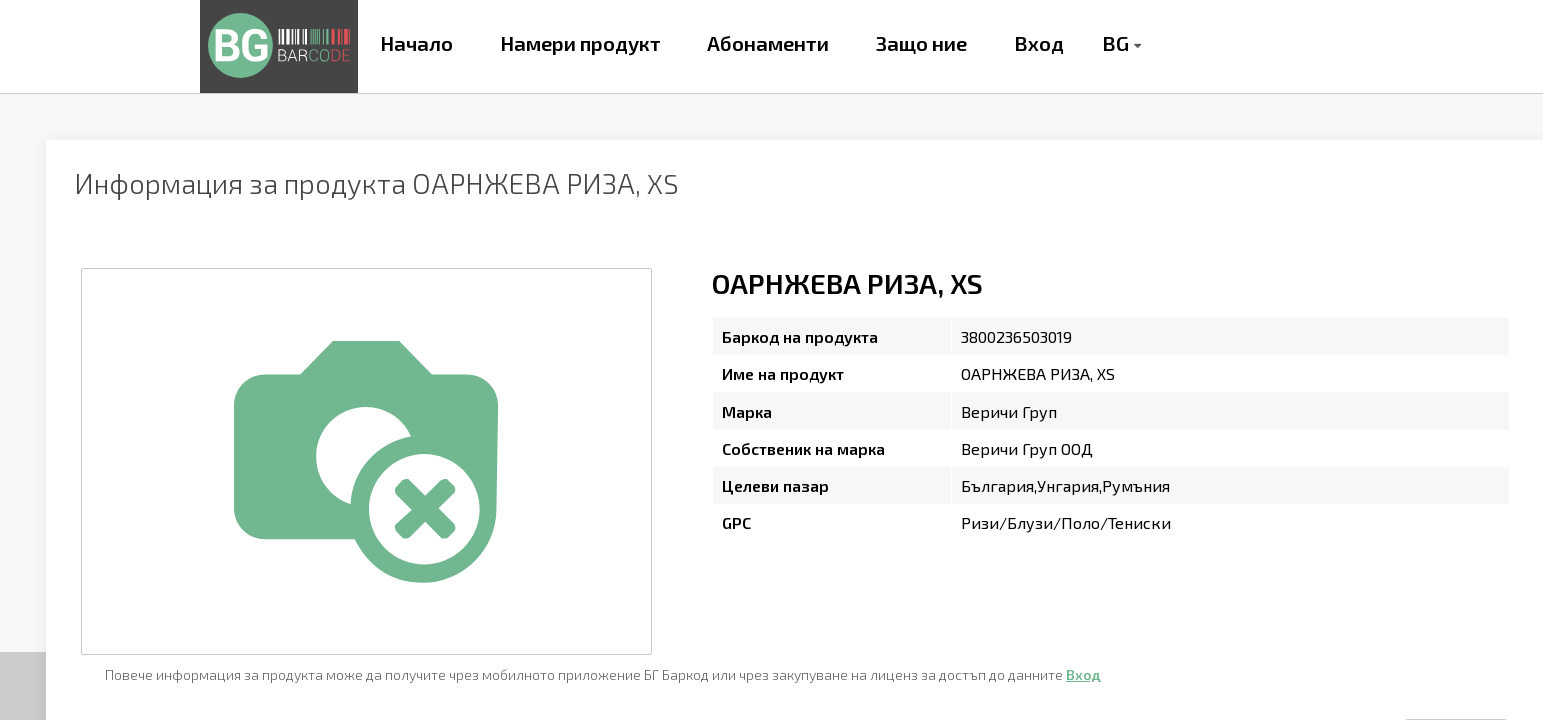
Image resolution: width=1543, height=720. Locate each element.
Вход (1039, 43)
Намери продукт (580, 43)
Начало (416, 43)
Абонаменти (768, 43)
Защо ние (921, 43)
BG (1115, 43)
